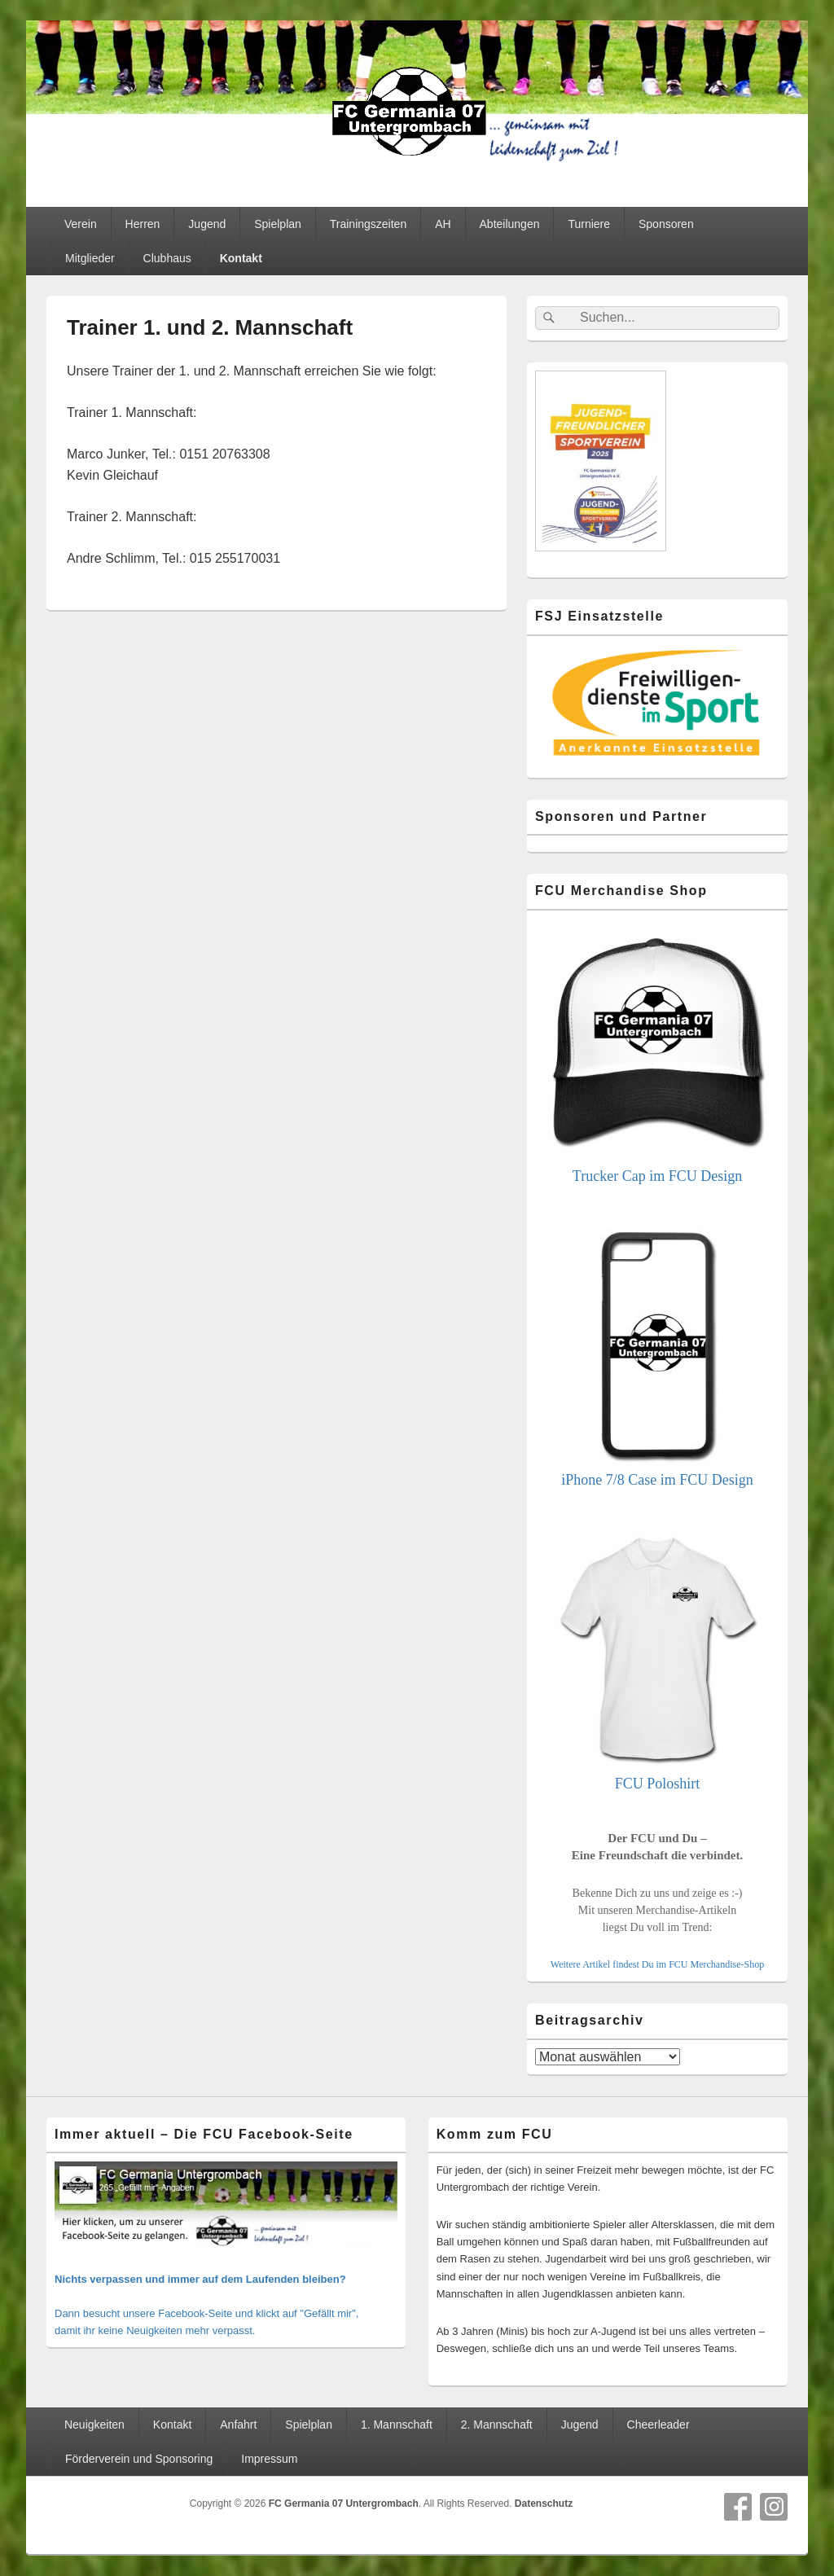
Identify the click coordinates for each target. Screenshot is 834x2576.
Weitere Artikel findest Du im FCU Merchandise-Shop (657, 1964)
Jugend (207, 223)
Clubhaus (167, 258)
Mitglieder (90, 258)
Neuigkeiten (94, 2424)
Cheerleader (658, 2424)
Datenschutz (544, 2503)
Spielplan (277, 223)
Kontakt (241, 258)
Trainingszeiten (368, 223)
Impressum (269, 2458)
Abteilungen (510, 223)
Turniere (589, 223)
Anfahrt (238, 2424)
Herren (142, 223)
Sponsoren (666, 223)
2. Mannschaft (497, 2424)
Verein (80, 223)
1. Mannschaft (396, 2424)
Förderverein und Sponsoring (139, 2458)
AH (442, 223)
